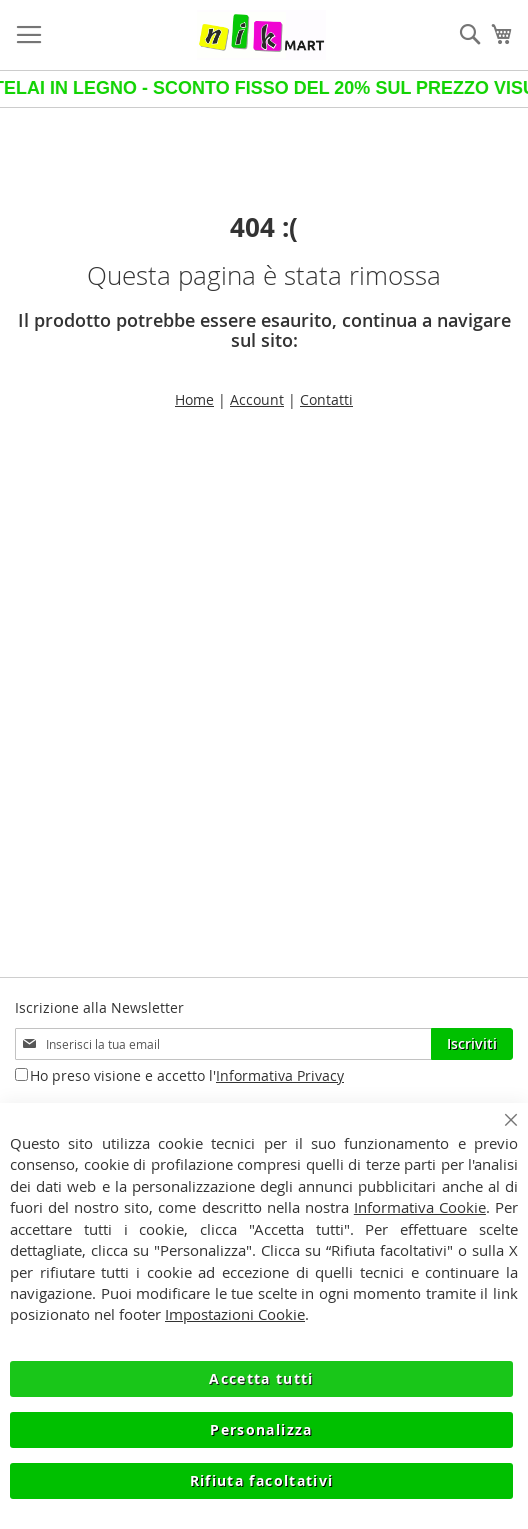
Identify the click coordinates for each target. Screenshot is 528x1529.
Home (194, 399)
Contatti (326, 399)
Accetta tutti (261, 1378)
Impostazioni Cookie (235, 1315)
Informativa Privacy (280, 1075)
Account (257, 399)
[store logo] (261, 35)
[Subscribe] (472, 1044)
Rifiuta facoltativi (262, 1480)
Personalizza (261, 1429)
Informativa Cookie (420, 1207)
